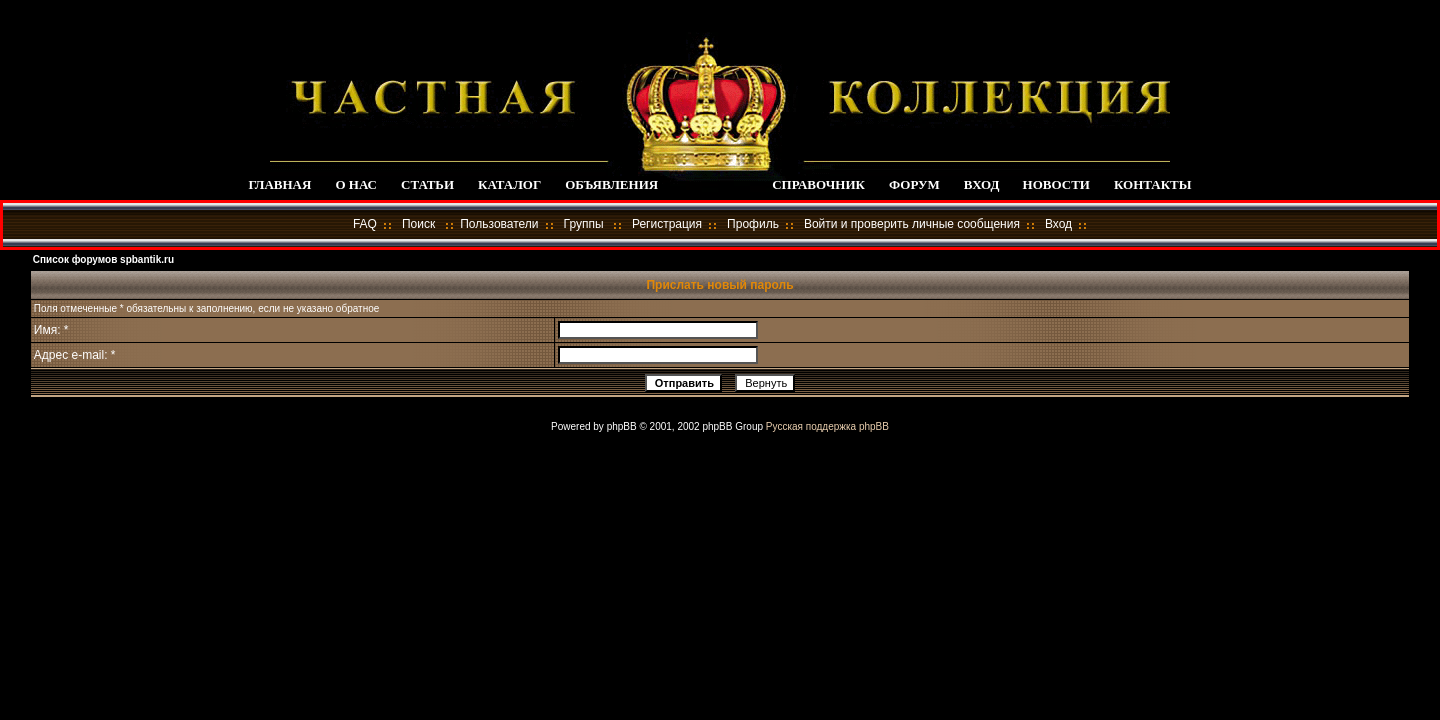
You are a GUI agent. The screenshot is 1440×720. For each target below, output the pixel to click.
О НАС (356, 184)
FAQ (365, 224)
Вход (1058, 224)
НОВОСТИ (1056, 184)
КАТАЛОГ (509, 184)
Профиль (753, 224)
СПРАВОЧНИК (818, 184)
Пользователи (499, 224)
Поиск (418, 224)
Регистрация (667, 224)
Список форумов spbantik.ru (103, 259)
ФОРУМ (914, 184)
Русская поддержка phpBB (827, 426)
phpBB (622, 426)
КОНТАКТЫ (1153, 184)
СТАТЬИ (427, 184)
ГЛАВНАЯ (279, 184)
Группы (584, 224)
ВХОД (981, 184)
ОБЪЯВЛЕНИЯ (611, 184)
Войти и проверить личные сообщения (912, 224)
